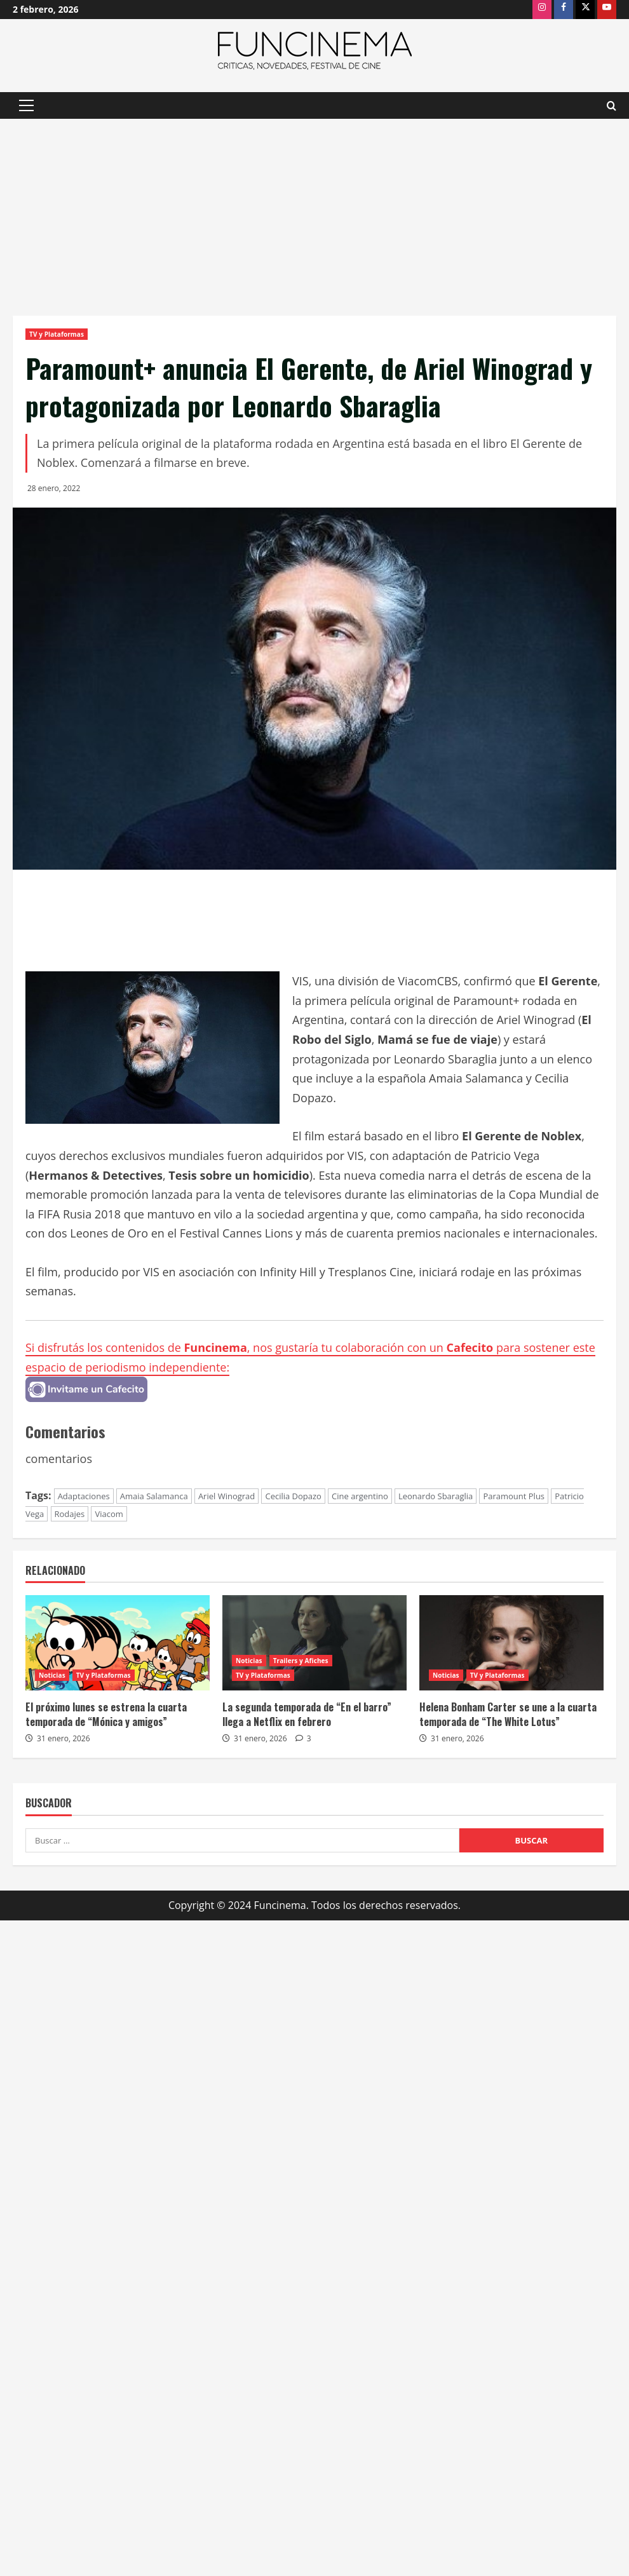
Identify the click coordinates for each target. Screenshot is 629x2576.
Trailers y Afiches (300, 1660)
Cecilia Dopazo (293, 1496)
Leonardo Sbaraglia (435, 1496)
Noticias (52, 1675)
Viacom (109, 1514)
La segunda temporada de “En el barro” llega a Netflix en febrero (306, 1714)
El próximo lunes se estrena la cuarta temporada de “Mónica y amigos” (106, 1714)
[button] (26, 105)
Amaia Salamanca (154, 1496)
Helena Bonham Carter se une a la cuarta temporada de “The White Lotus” (508, 1714)
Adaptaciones (84, 1496)
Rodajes (70, 1514)
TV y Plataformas (56, 334)
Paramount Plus (513, 1496)
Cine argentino (360, 1496)
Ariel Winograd (226, 1496)
